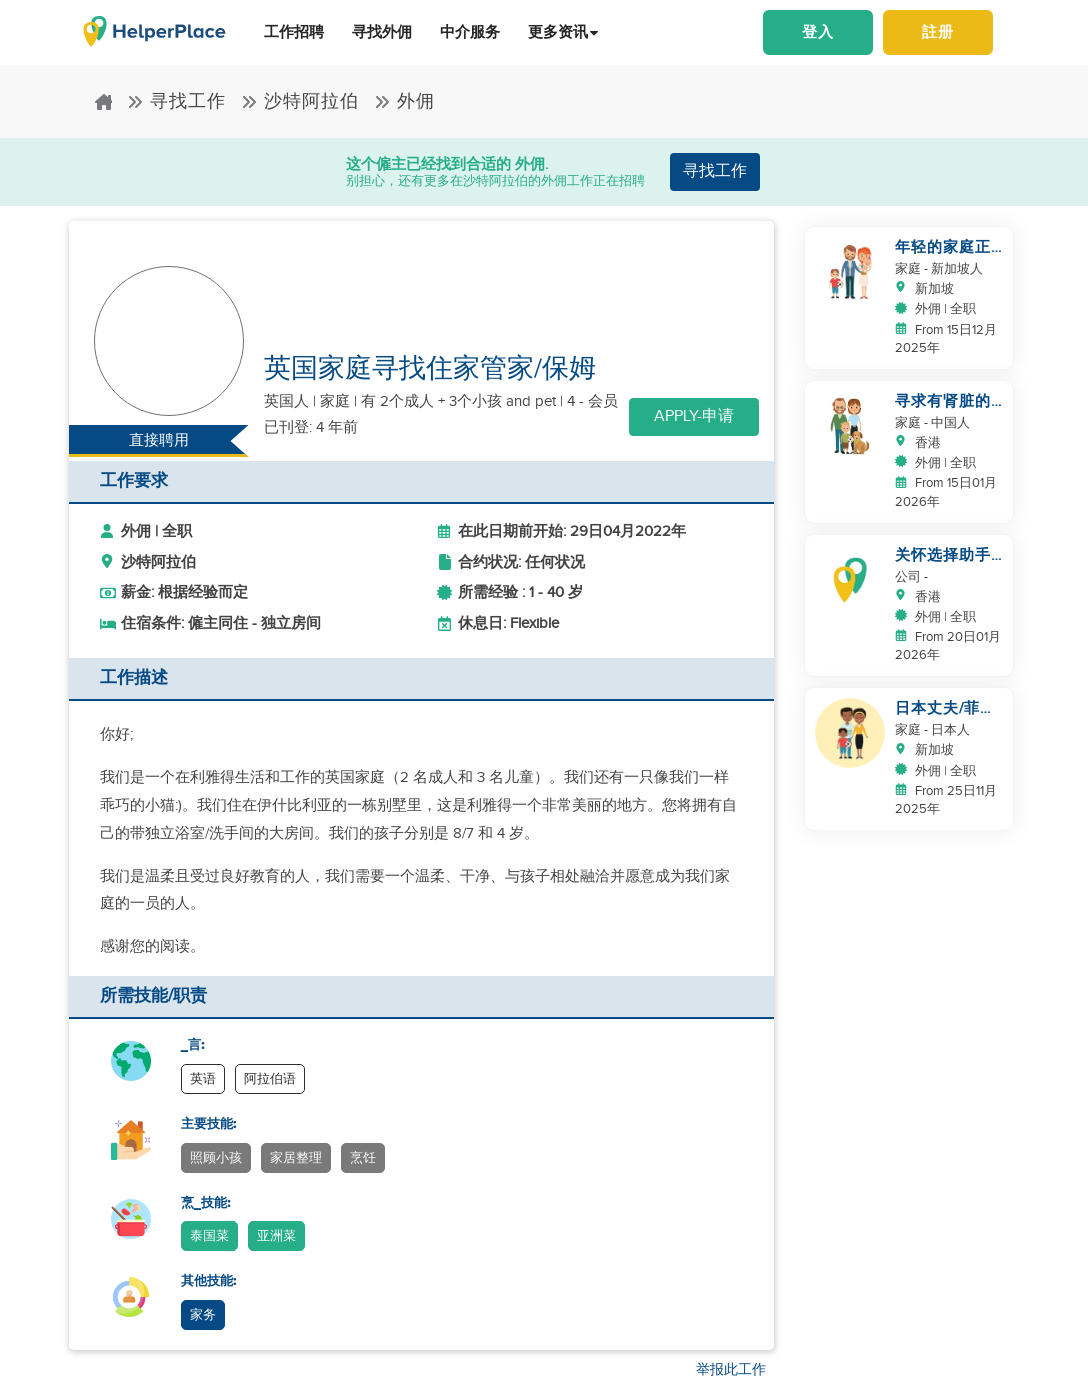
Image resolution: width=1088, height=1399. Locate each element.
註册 (938, 32)
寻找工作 (176, 101)
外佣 (404, 101)
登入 (818, 32)
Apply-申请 (694, 416)
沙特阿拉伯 (300, 101)
